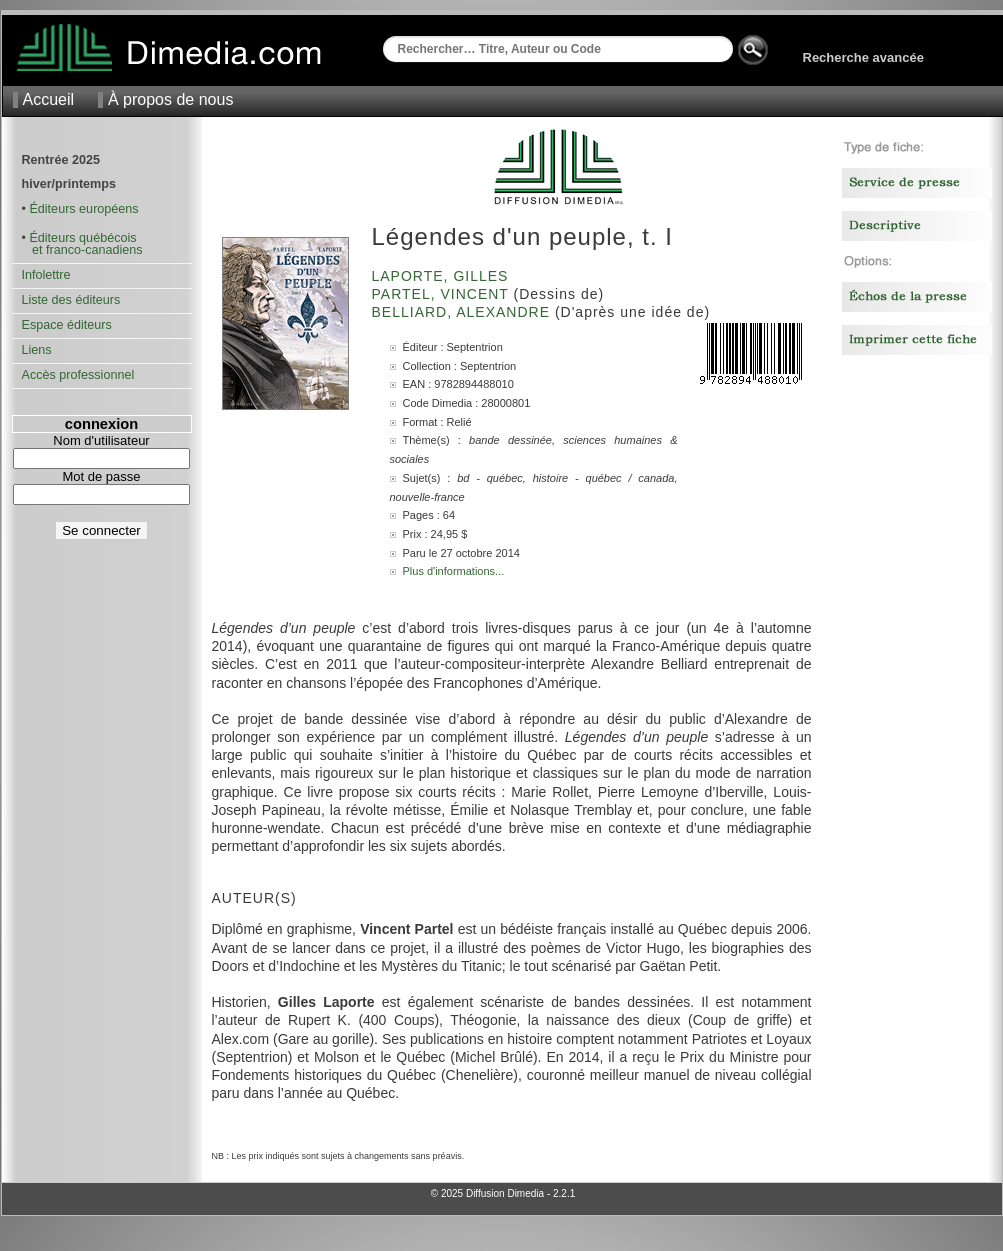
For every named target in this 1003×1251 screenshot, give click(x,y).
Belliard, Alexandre (463, 312)
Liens (37, 350)
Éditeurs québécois (82, 238)
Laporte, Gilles (443, 276)
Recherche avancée (863, 57)
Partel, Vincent (443, 294)
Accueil (49, 99)
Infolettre (46, 275)
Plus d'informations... (454, 571)
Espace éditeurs (67, 325)
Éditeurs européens (83, 209)
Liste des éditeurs (71, 300)
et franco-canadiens (82, 250)
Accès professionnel (78, 375)
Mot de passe (101, 476)
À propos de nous (170, 99)
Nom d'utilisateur (101, 440)
